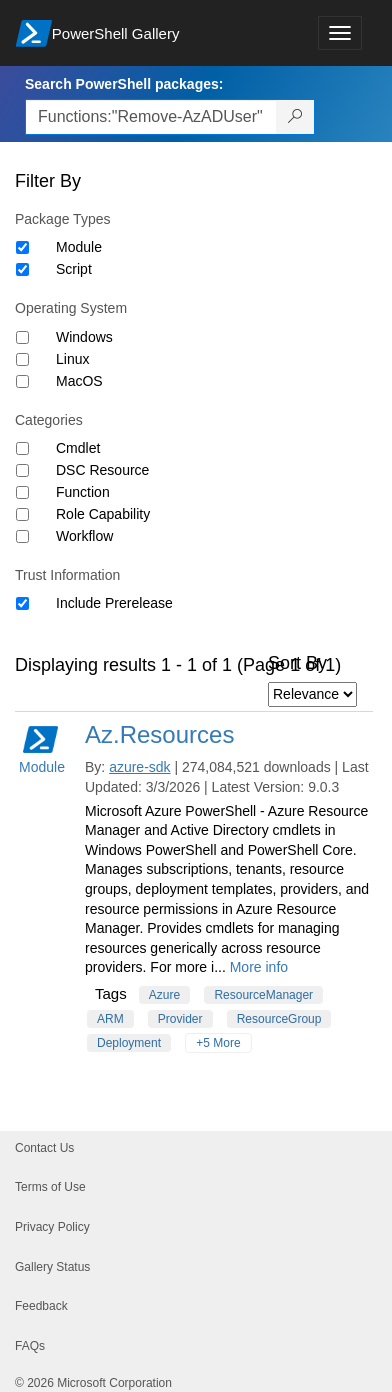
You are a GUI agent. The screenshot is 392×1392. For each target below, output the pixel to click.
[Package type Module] (22, 247)
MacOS (79, 381)
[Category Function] (22, 492)
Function (83, 492)
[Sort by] (312, 694)
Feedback (41, 1306)
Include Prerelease (114, 603)
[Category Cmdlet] (22, 448)
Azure (164, 995)
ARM (110, 1019)
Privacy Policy (52, 1227)
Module (79, 247)
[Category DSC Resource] (22, 470)
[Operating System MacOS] (22, 381)
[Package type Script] (22, 269)
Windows (84, 337)
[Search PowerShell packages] (295, 117)
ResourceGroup (279, 1019)
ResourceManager (263, 995)
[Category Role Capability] (22, 514)
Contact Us (44, 1148)
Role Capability (103, 514)
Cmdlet (78, 448)
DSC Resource (102, 470)
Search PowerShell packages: (124, 84)
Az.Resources (159, 734)
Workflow (84, 536)
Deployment (129, 1043)
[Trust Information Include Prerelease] (22, 603)
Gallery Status (52, 1267)
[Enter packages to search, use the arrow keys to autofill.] (151, 117)
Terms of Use (50, 1187)
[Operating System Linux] (22, 359)
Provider (180, 1019)
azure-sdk (139, 767)
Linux (72, 359)
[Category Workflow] (22, 536)
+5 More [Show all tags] (218, 1043)
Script (74, 269)
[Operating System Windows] (22, 337)
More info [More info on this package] (259, 967)
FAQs (30, 1346)
